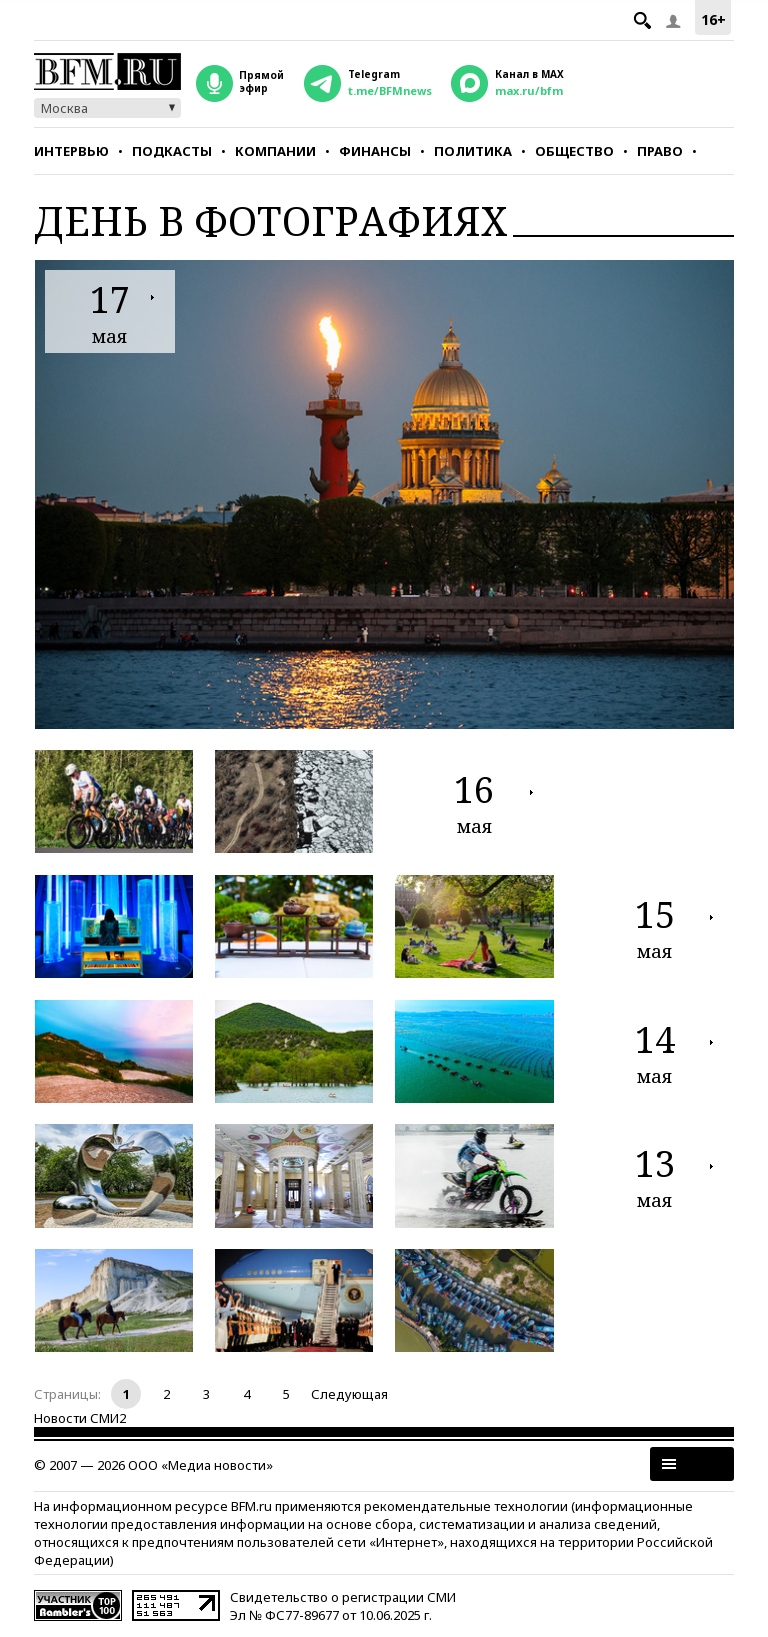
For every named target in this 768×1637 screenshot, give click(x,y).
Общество (574, 151)
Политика (473, 151)
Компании (275, 151)
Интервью (71, 151)
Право (660, 151)
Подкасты (172, 151)
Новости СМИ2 (80, 1418)
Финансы (375, 151)
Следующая (349, 1394)
